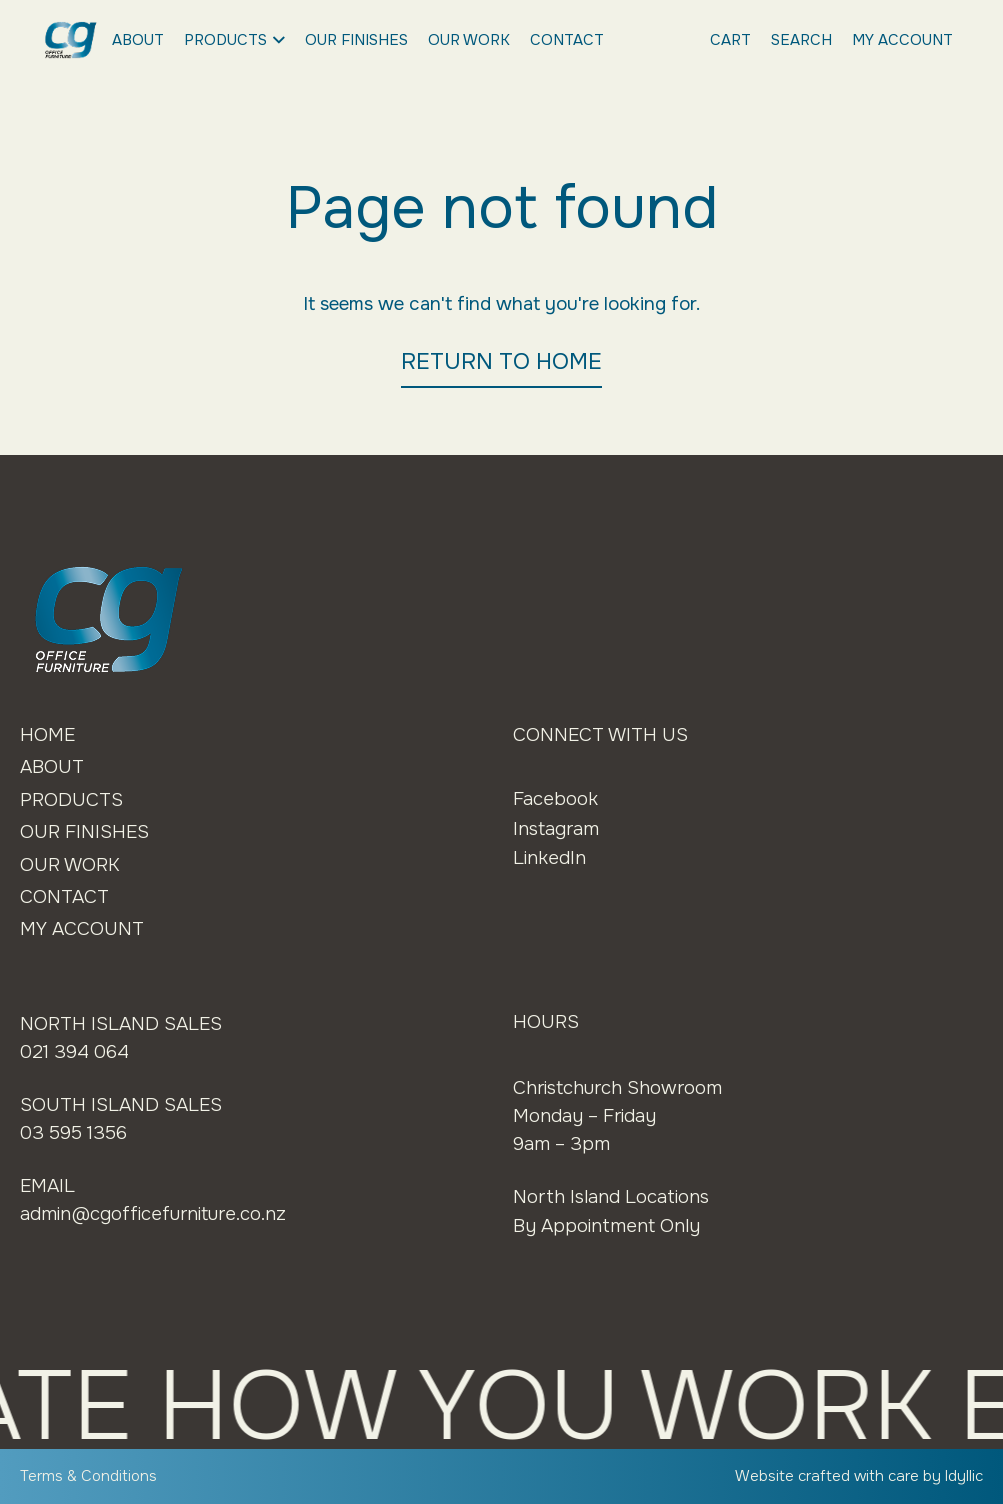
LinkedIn (549, 858)
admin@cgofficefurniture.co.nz (153, 1214)
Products (234, 40)
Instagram (556, 829)
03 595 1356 (73, 1133)
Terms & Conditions (88, 1476)
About (138, 40)
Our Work (469, 40)
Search (801, 40)
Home (47, 735)
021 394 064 (74, 1052)
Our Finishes (356, 40)
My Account (902, 40)
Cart (730, 40)
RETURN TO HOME (501, 361)
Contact (567, 40)
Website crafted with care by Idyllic (859, 1476)
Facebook (555, 799)
